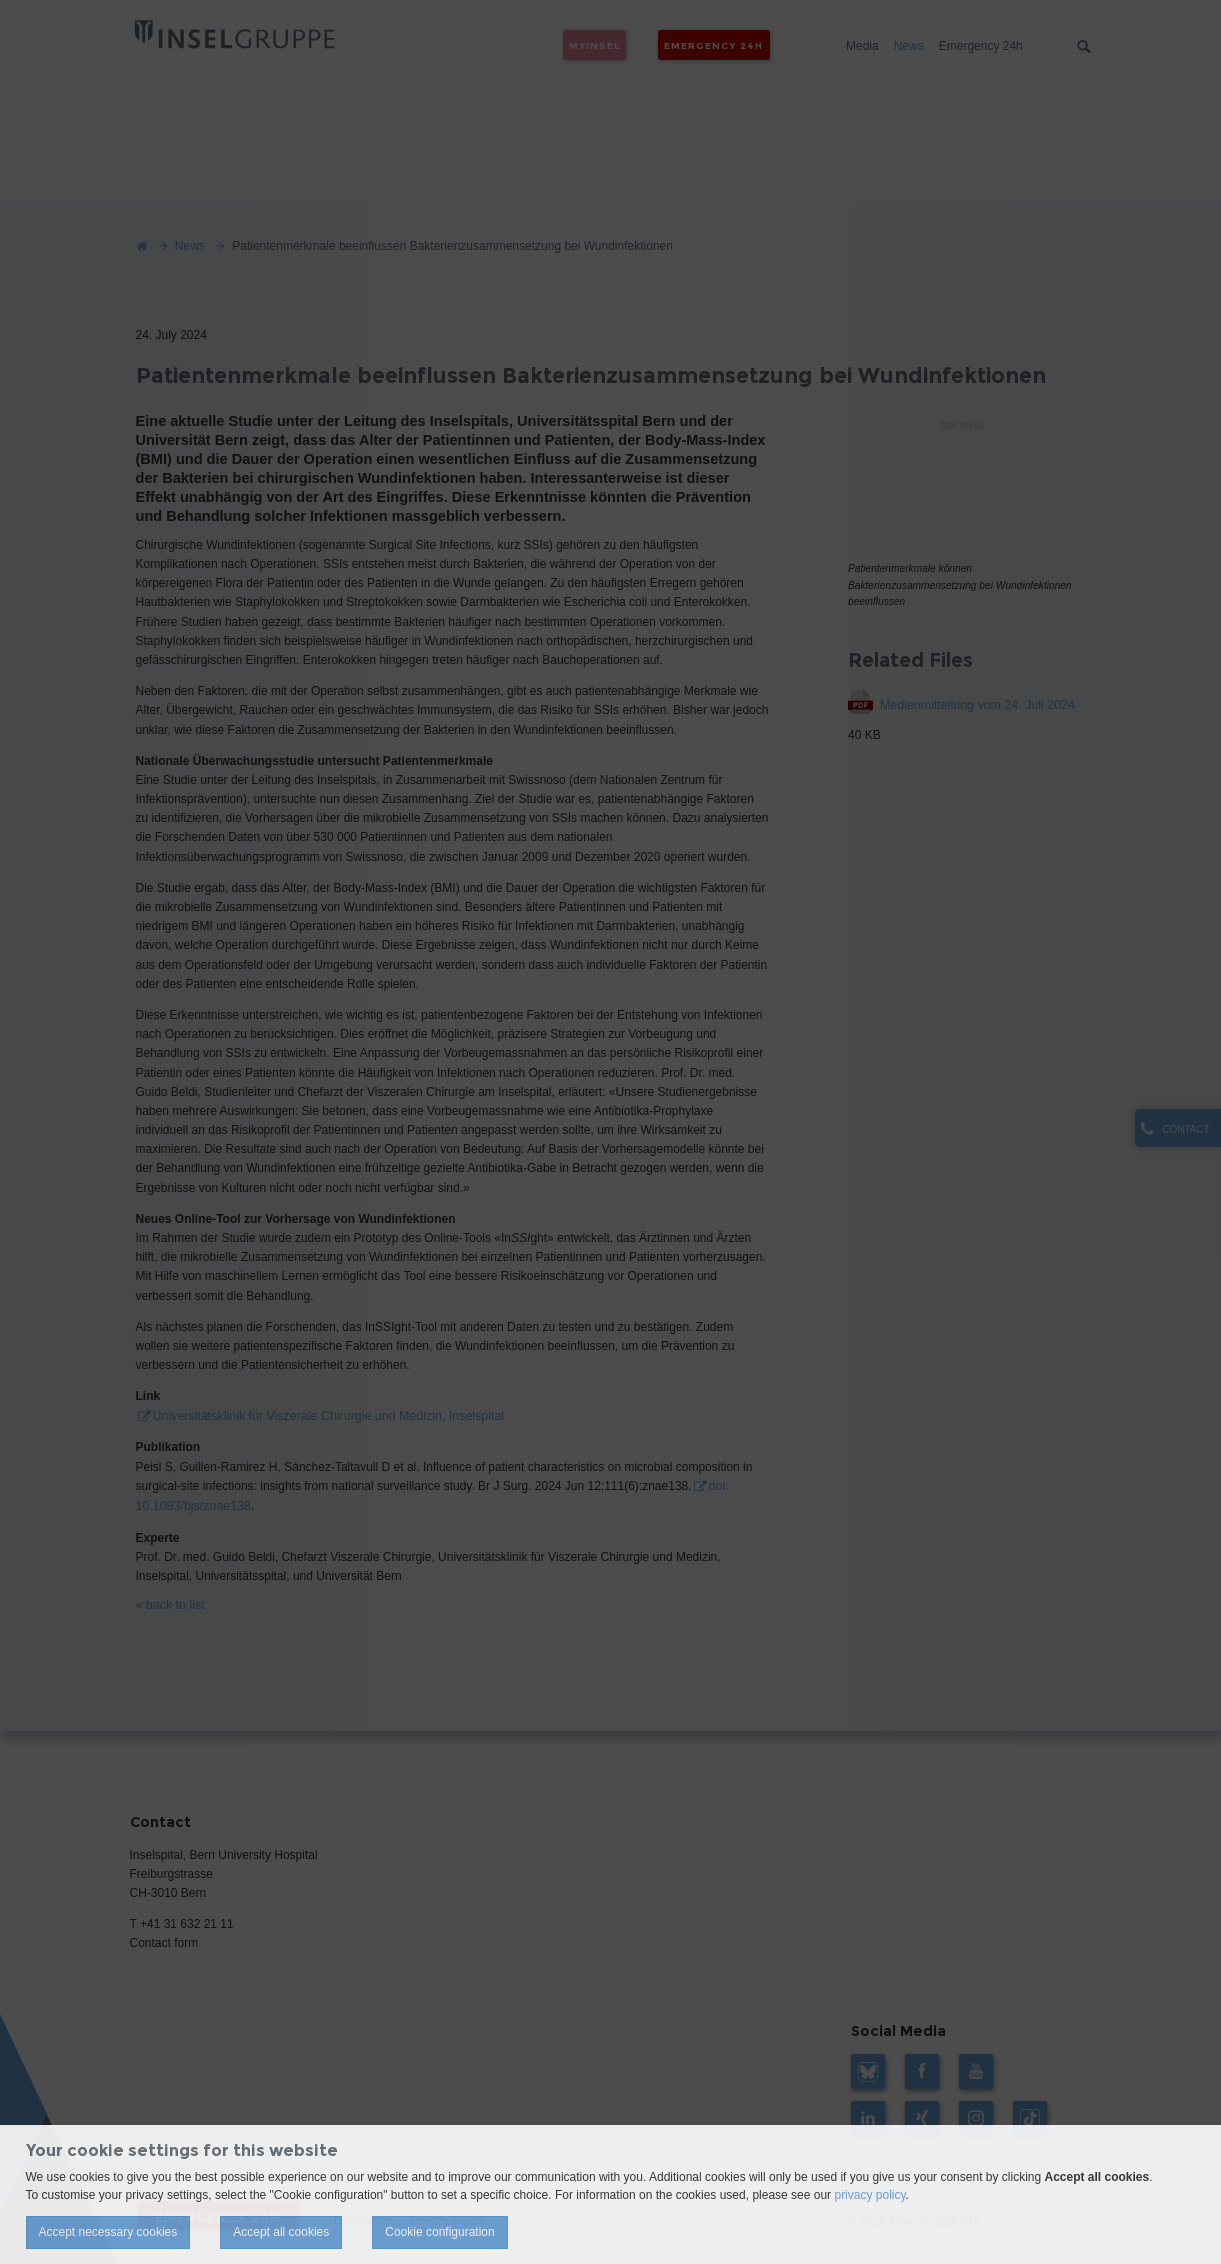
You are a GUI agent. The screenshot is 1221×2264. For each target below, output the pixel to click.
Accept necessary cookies (108, 2232)
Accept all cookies (281, 2232)
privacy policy (869, 2195)
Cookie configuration (439, 2232)
